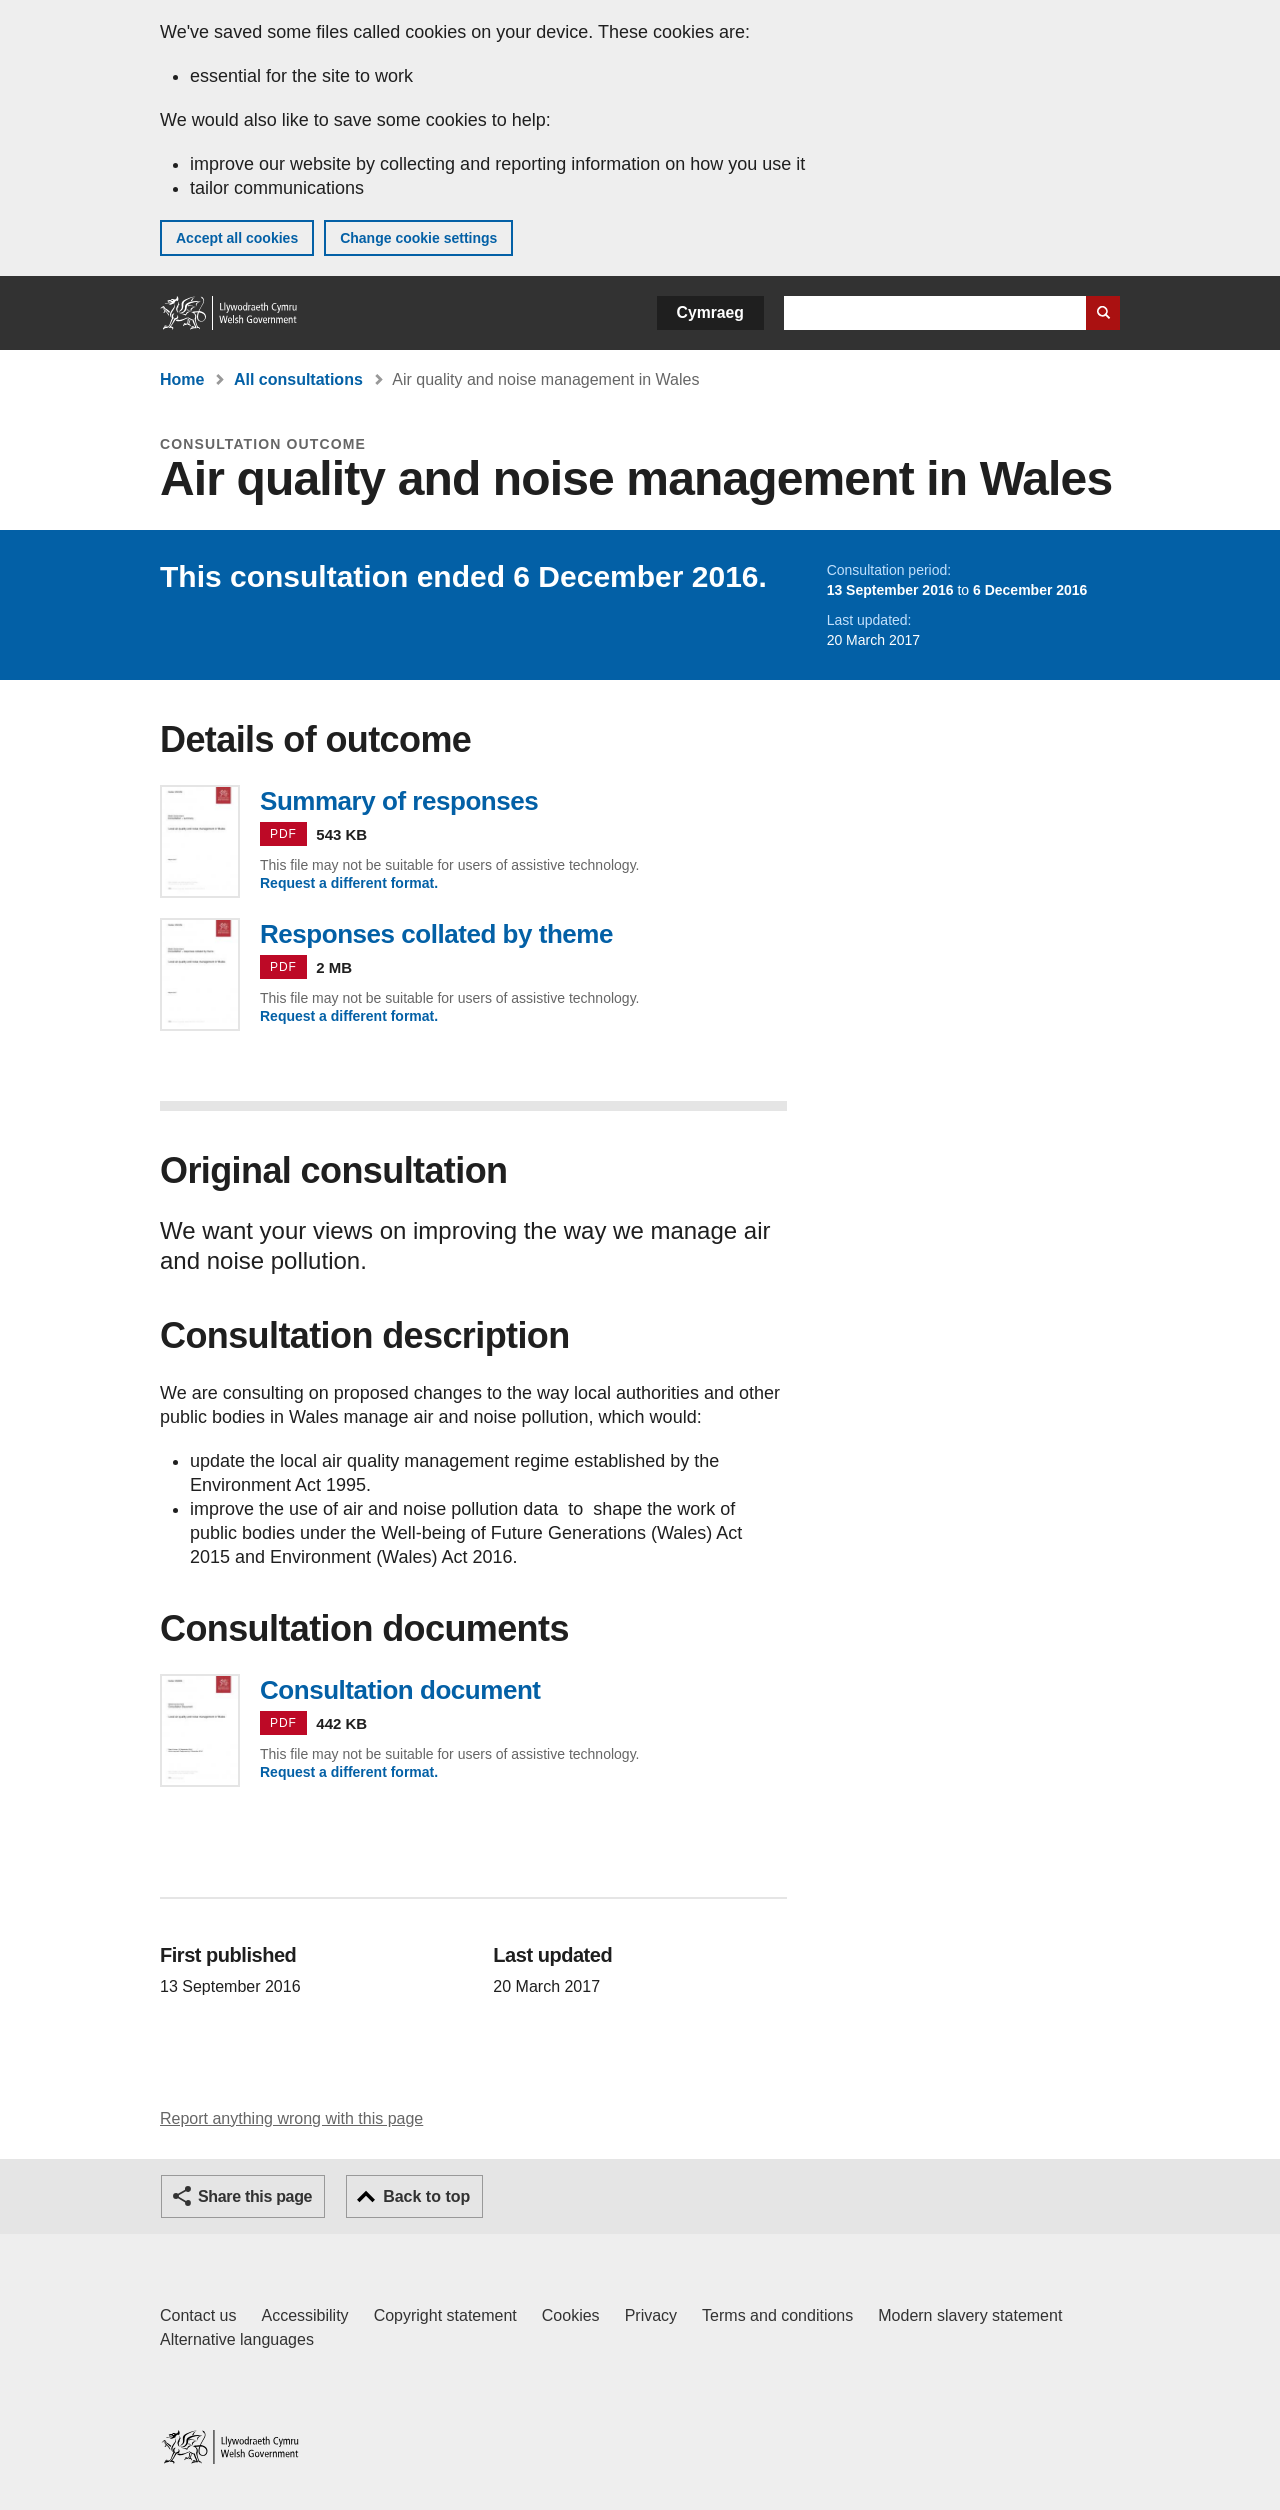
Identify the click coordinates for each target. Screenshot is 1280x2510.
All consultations (298, 379)
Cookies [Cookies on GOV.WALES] (571, 2315)
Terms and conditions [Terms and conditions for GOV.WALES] (777, 2315)
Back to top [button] (426, 2196)
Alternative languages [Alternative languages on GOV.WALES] (237, 2339)
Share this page (255, 2196)
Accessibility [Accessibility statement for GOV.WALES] (304, 2315)
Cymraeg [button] (710, 312)
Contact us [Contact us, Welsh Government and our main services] (198, 2315)
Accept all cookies (237, 238)
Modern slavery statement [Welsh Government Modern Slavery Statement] (970, 2315)
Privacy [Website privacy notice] (651, 2315)
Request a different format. (349, 883)
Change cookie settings (418, 238)
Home (182, 379)
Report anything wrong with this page (291, 2118)
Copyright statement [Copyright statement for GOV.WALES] (445, 2315)
